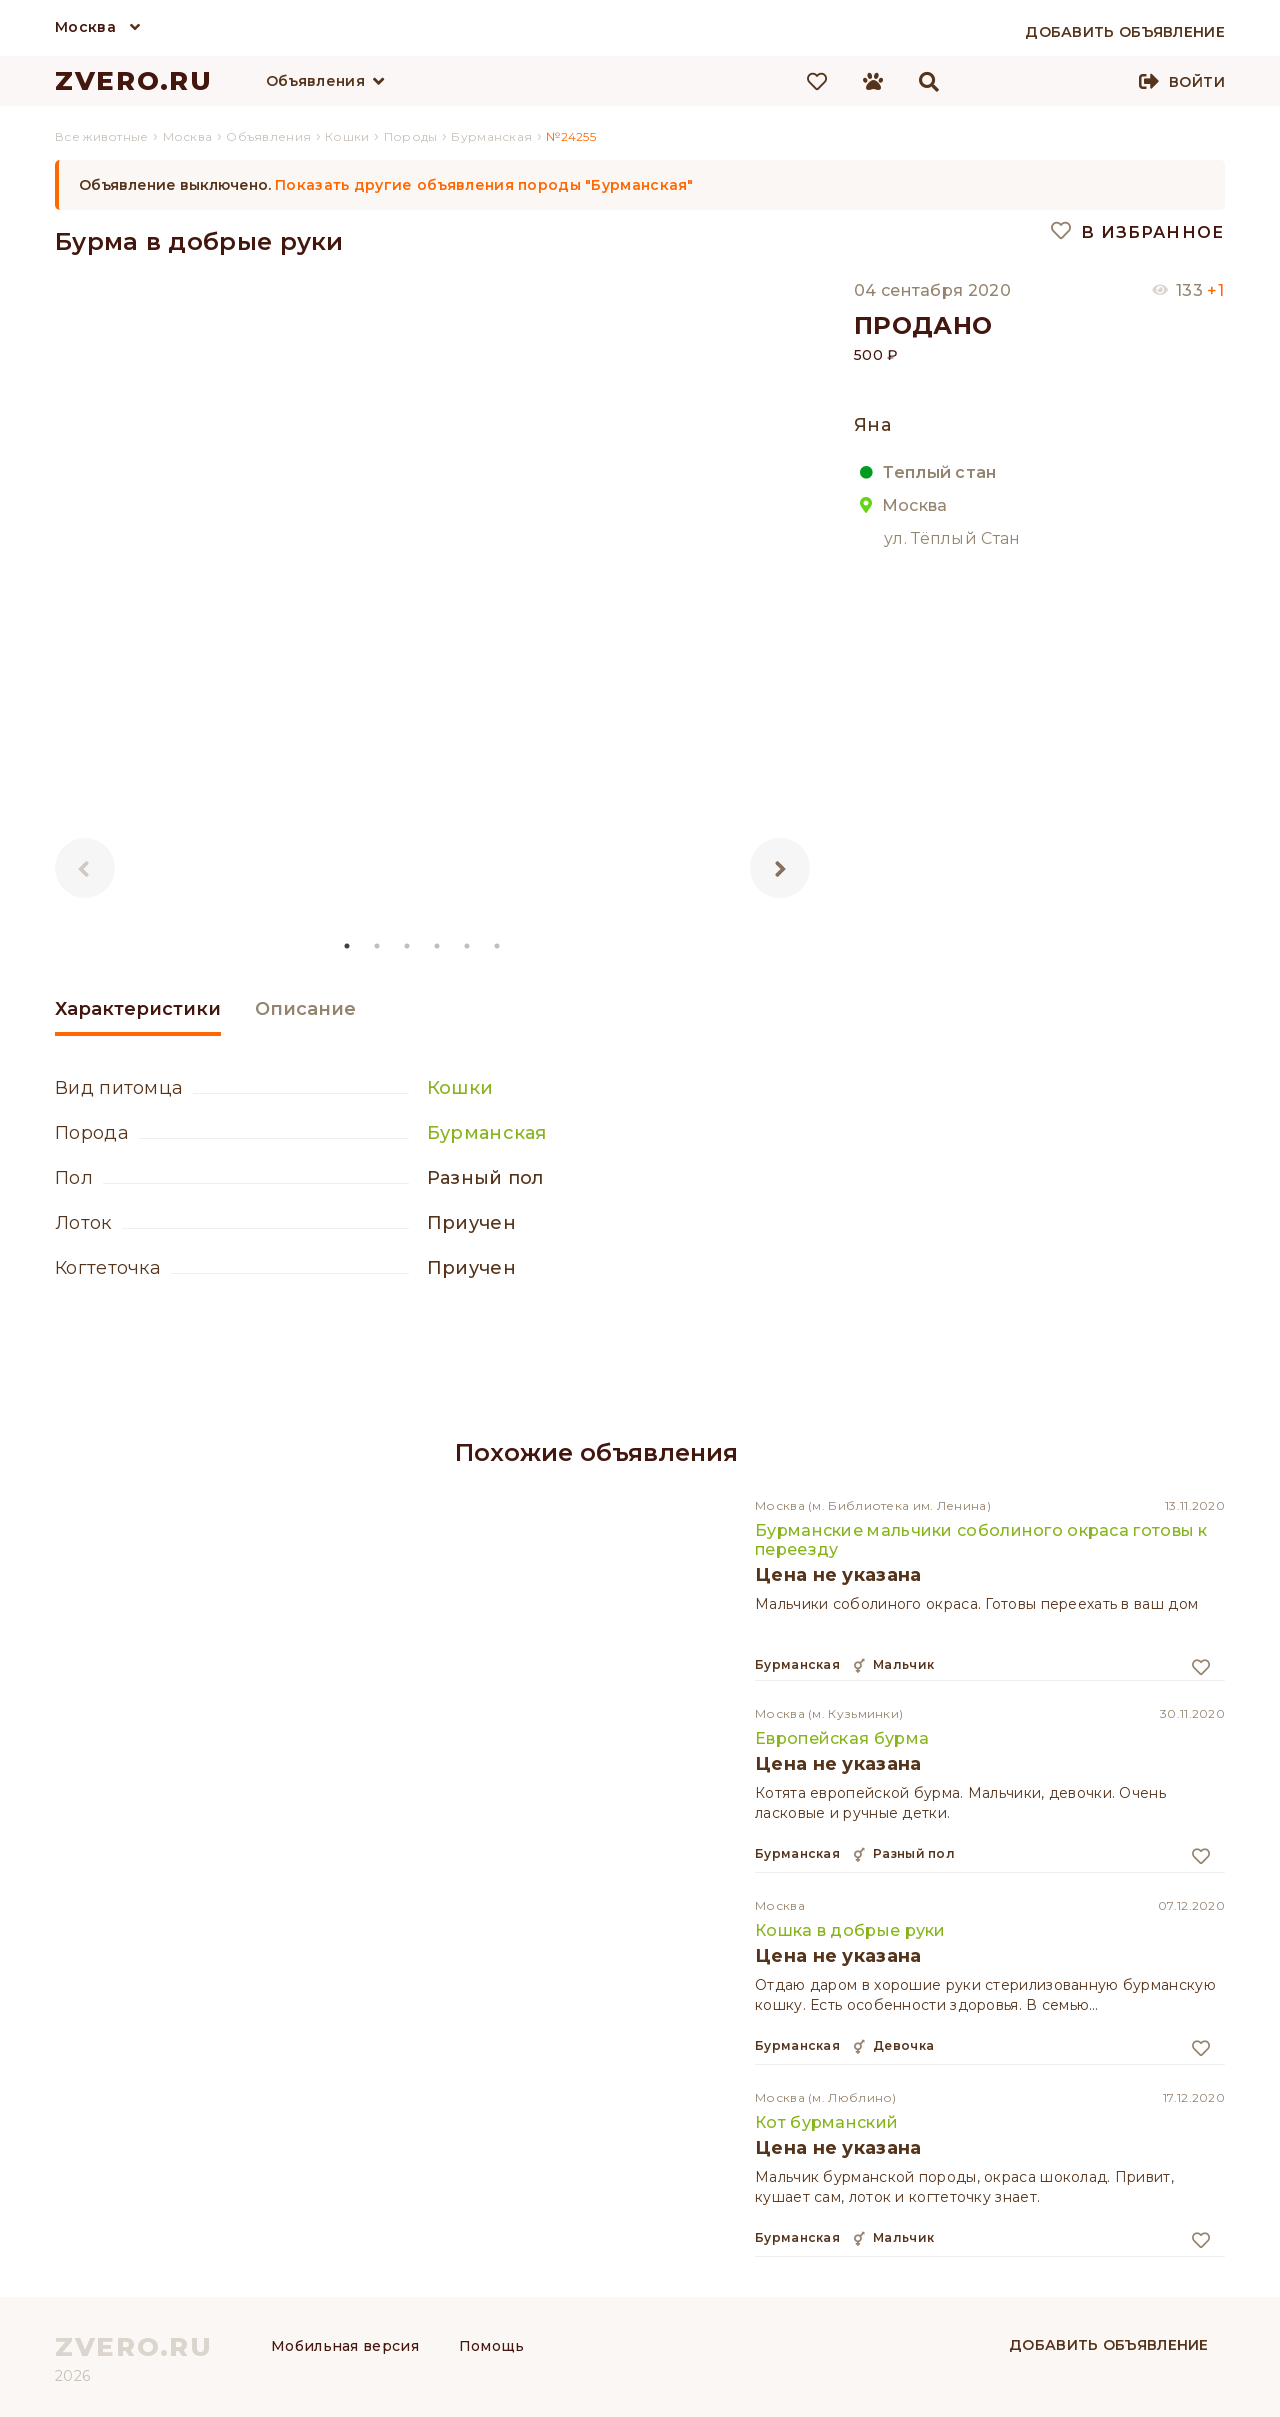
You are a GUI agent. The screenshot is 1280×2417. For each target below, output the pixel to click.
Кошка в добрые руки (850, 1930)
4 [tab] (438, 946)
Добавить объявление (1109, 2345)
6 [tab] (498, 946)
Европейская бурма (842, 1738)
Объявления (315, 81)
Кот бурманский (826, 2122)
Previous (85, 868)
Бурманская (487, 1133)
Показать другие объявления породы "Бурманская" (484, 185)
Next (780, 868)
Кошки (460, 1088)
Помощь (492, 2346)
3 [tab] (408, 946)
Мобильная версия (345, 2346)
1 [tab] (348, 946)
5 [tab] (468, 946)
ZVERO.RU (134, 81)
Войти (1197, 82)
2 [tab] (378, 946)
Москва (85, 27)
